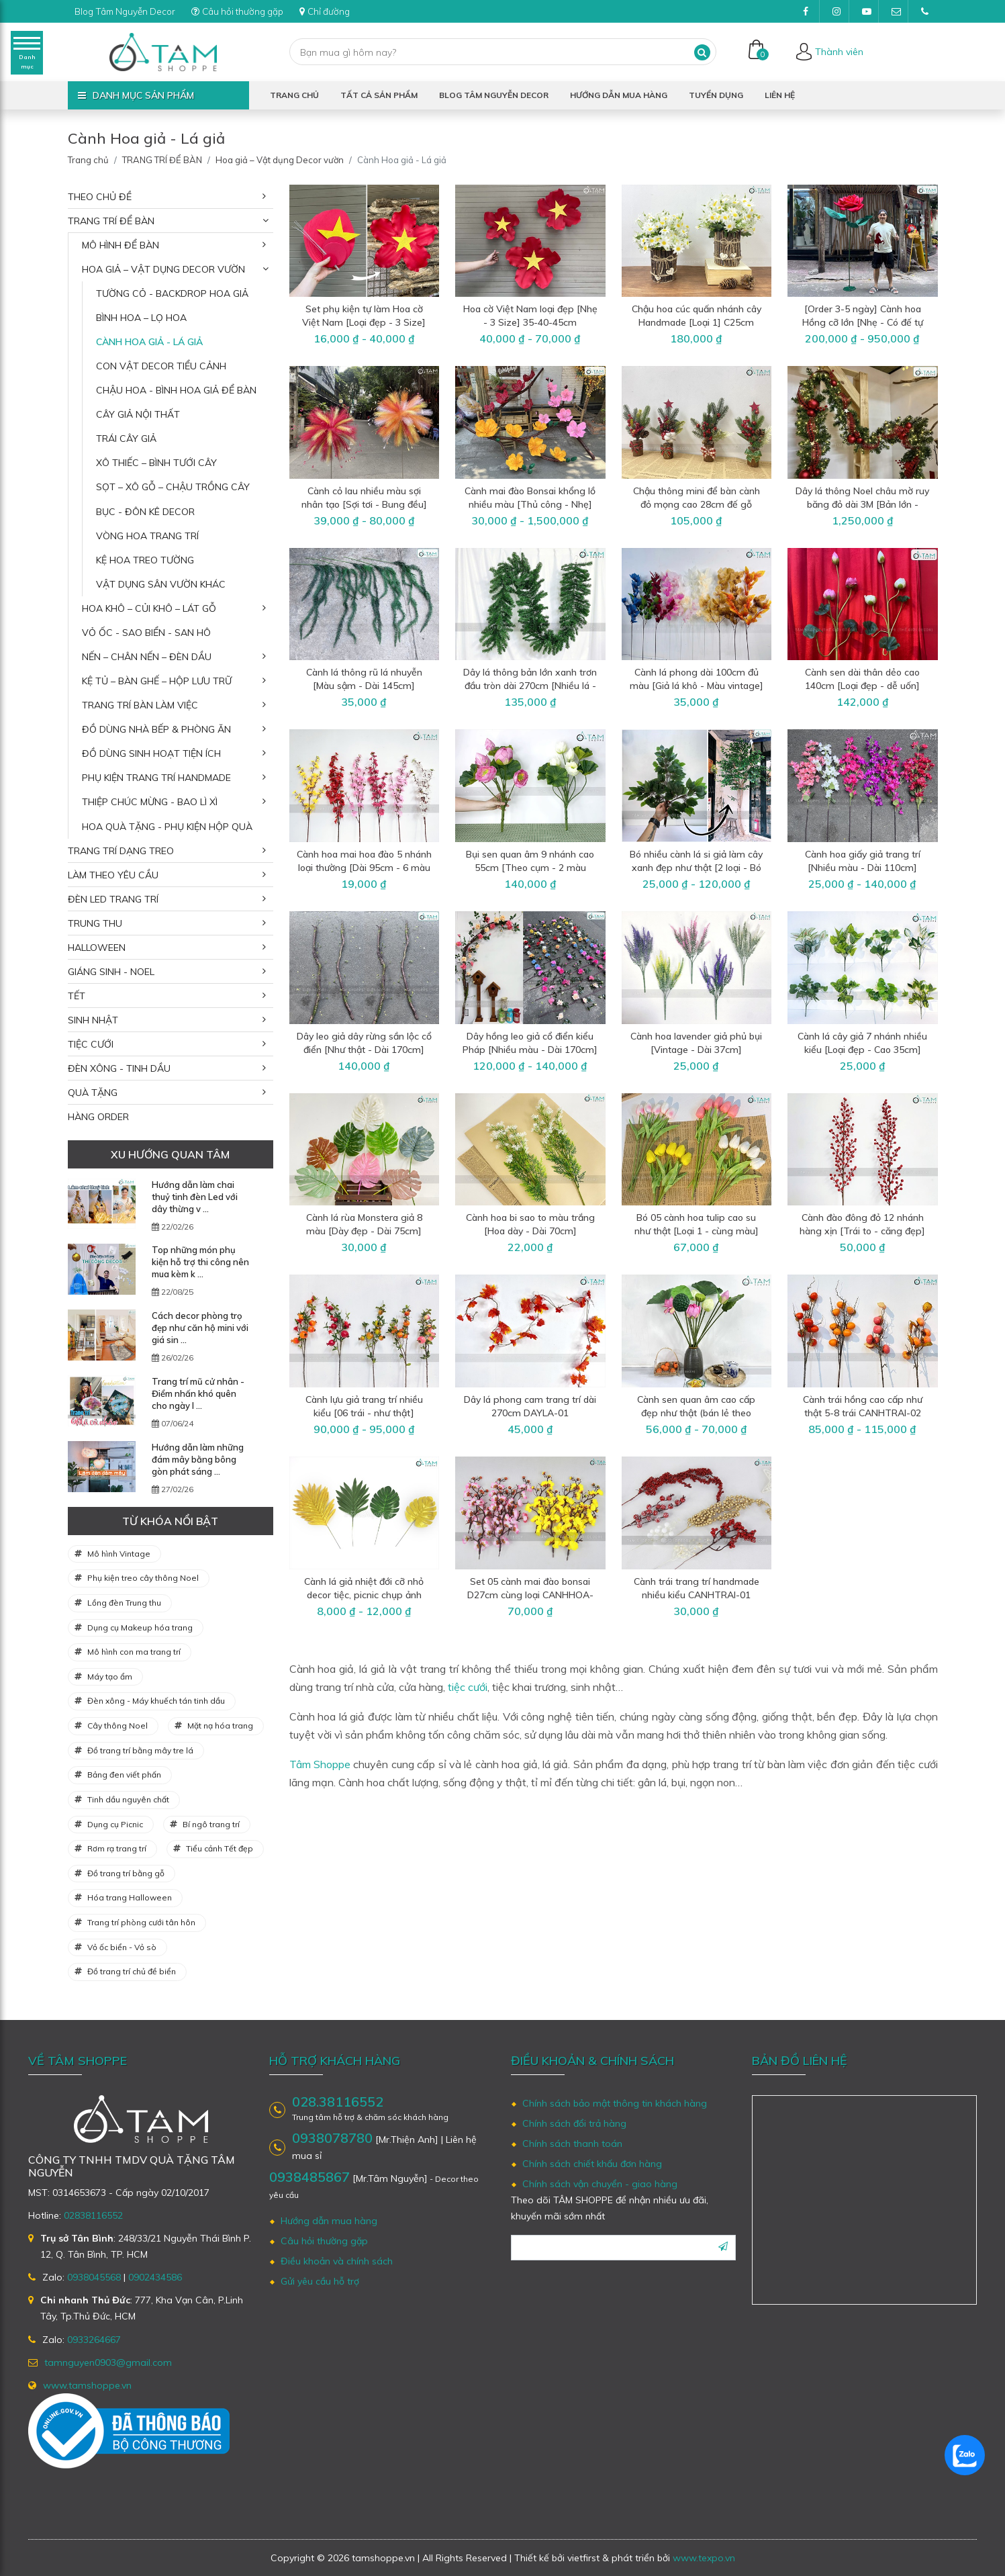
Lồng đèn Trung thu (124, 1603)
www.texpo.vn (704, 2558)
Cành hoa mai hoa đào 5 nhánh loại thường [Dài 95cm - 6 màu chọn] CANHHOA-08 (364, 867)
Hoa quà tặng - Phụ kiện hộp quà (167, 827)
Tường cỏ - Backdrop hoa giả (172, 293)
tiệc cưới (467, 1687)
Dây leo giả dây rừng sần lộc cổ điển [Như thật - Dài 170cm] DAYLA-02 (364, 1049)
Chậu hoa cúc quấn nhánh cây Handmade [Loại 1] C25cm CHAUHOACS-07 (696, 322)
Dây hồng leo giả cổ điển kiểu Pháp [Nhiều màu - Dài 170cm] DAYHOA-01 (530, 1049)
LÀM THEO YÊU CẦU (113, 875)
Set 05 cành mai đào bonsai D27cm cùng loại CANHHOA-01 (530, 1594)
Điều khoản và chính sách (337, 2261)
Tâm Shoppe (319, 1764)
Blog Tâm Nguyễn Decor (129, 11)
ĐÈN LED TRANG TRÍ (113, 899)
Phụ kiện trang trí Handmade (156, 778)
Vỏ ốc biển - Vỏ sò (121, 1947)
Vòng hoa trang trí (147, 536)
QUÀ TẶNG (92, 1093)
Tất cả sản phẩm (379, 95)
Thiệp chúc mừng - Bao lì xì (150, 802)
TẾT (76, 996)
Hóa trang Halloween (129, 1897)
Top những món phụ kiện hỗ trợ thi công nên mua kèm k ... (200, 1261)
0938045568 (94, 2277)
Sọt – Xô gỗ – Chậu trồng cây (173, 487)
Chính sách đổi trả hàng (574, 2123)
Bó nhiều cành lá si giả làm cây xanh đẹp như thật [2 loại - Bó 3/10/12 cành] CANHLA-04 (696, 867)
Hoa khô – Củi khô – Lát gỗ (149, 608)
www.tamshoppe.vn (87, 2385)
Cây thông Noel (117, 1725)
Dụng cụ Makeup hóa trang (140, 1627)
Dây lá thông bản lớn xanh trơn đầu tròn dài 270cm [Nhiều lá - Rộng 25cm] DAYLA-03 (530, 685)
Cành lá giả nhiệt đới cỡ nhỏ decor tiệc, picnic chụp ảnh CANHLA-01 (364, 1594)
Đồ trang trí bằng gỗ (125, 1873)
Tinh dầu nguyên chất (128, 1799)
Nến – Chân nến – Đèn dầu (146, 657)
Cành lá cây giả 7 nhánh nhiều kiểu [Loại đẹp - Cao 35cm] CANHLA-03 (862, 1049)
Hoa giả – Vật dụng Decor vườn (280, 159)
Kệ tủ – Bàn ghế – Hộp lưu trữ (157, 681)
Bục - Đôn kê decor (145, 512)
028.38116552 (337, 2102)
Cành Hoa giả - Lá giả (149, 342)
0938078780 (332, 2137)
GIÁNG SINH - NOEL (111, 972)
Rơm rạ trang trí (116, 1848)
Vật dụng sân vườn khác (161, 584)
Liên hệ (780, 95)
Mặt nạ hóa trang (220, 1725)
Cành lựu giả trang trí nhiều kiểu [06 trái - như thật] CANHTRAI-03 (364, 1412)
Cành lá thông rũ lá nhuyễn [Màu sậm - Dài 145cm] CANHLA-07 (364, 685)
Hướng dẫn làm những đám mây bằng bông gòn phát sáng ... (198, 1459)
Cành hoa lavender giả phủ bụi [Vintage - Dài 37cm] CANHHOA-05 (696, 1049)
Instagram (840, 15)
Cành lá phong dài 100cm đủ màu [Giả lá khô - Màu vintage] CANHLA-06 (696, 685)
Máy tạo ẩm (109, 1676)
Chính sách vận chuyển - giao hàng (599, 2184)
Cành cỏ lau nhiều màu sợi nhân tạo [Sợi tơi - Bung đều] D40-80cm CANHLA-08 (364, 504)
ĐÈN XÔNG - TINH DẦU (119, 1068)
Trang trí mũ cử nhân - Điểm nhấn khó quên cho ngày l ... (198, 1393)
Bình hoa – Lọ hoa (141, 318)
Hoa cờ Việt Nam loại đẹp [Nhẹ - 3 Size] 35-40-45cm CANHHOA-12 (530, 322)
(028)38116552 (929, 15)
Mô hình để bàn (120, 245)
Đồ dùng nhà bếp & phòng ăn (156, 729)
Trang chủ (294, 95)
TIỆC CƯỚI (90, 1044)
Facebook (811, 15)
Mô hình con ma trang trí (134, 1652)
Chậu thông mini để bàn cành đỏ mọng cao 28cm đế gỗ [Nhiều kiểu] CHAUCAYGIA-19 (696, 504)
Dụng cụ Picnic (115, 1824)
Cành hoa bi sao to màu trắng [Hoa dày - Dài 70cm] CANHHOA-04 (530, 1230)
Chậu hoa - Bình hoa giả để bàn (176, 390)
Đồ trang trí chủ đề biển (131, 1971)
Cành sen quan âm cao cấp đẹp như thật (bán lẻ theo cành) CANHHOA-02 (696, 1412)
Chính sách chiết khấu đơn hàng (592, 2164)
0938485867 (309, 2176)
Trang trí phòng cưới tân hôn (141, 1922)
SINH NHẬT (93, 1020)
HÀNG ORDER (98, 1117)
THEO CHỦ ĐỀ (100, 197)
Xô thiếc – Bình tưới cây (156, 463)
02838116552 (93, 2215)
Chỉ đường (338, 11)
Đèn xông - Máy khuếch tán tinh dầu (156, 1701)
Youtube (870, 15)
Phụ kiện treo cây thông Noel (143, 1578)
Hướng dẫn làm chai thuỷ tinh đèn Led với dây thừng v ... (195, 1196)
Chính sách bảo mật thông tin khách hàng (614, 2103)
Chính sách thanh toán (572, 2143)
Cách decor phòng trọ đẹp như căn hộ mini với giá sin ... (200, 1327)
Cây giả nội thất (138, 414)
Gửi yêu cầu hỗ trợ (320, 2281)
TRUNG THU (95, 923)
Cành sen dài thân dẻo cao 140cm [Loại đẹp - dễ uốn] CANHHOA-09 (862, 685)
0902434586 (155, 2277)
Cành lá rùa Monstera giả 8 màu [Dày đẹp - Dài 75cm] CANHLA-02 (364, 1230)
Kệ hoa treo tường (145, 560)
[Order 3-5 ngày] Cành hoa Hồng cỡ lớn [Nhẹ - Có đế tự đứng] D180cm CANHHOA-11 (862, 322)
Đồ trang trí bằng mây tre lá (140, 1750)
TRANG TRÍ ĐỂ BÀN (162, 159)
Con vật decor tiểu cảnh (161, 366)
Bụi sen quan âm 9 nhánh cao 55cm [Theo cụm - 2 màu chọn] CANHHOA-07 (530, 867)
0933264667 (94, 2340)
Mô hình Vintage (118, 1554)
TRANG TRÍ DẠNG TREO (121, 851)
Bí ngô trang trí (211, 1824)
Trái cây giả (126, 438)
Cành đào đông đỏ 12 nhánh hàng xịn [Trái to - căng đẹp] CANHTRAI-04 (862, 1230)
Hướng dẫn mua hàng (618, 95)
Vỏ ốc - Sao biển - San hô (146, 633)
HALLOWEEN (97, 947)
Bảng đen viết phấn (124, 1774)
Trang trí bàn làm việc (140, 705)
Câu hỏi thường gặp (247, 11)
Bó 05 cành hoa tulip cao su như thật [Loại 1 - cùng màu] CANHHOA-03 (696, 1230)
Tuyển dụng (716, 95)
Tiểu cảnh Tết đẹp (219, 1848)
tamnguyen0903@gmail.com (900, 15)
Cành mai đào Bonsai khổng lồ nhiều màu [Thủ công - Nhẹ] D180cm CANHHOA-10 (530, 504)
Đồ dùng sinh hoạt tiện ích (151, 753)
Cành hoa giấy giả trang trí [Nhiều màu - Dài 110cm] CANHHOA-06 (862, 867)
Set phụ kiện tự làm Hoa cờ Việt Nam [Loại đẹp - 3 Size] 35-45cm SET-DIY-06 (364, 322)
